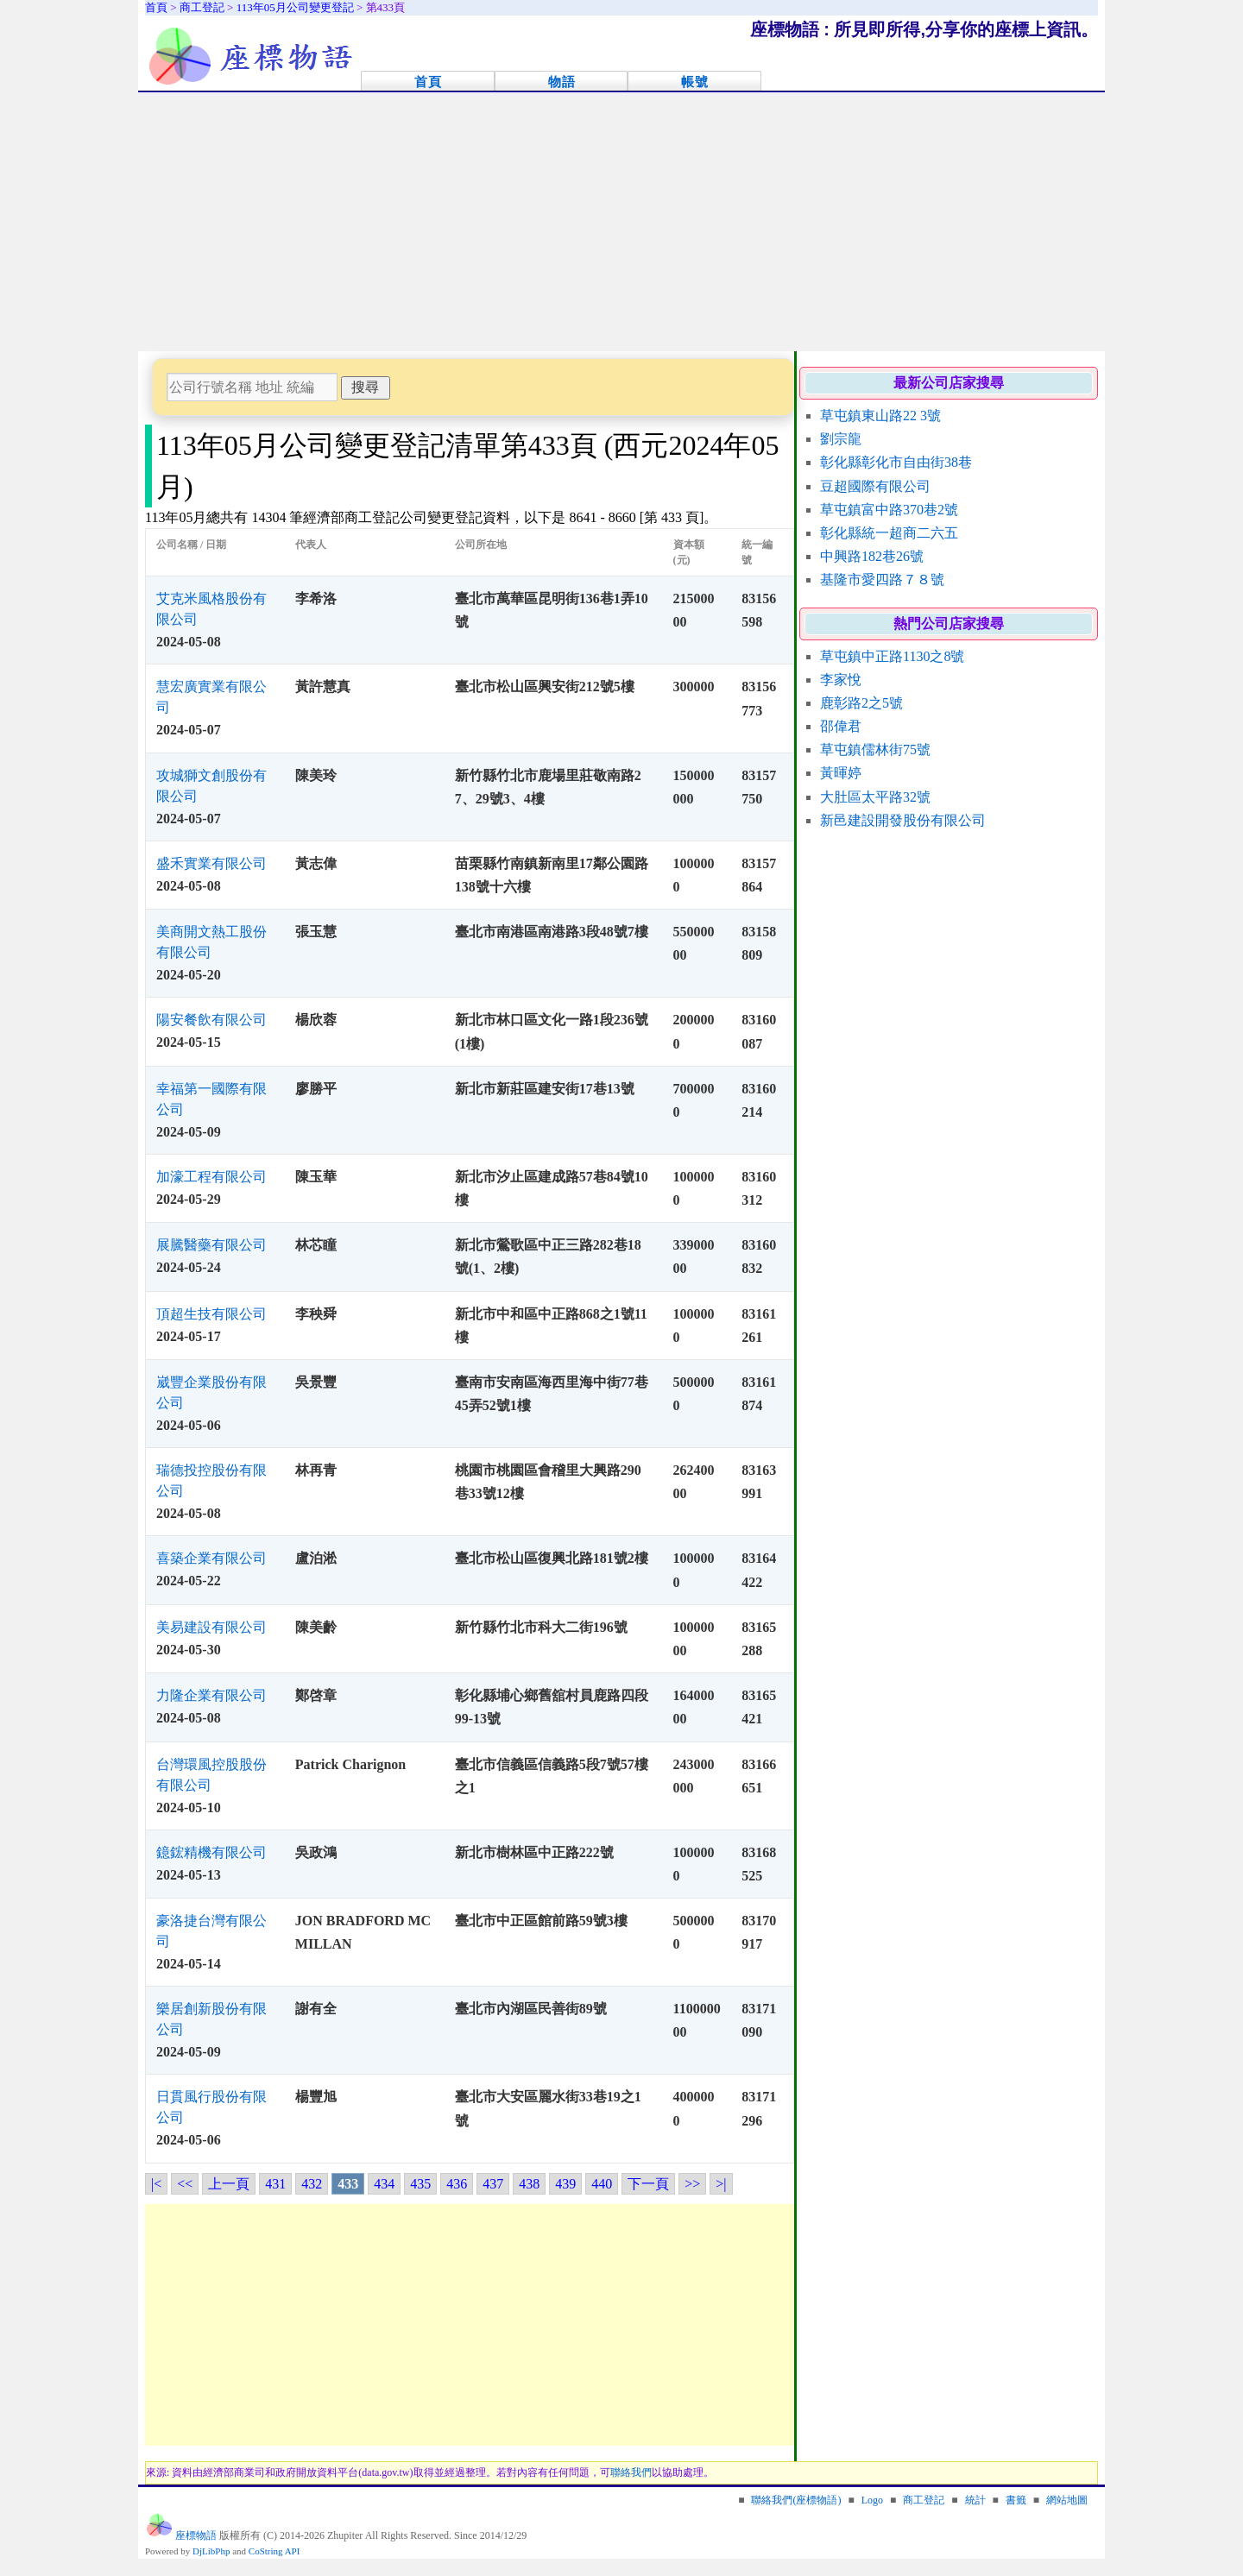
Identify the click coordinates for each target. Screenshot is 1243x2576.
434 (384, 2183)
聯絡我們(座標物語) (796, 2500)
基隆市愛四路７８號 (882, 579)
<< (184, 2183)
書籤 (1016, 2500)
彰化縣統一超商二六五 (889, 533)
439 (565, 2183)
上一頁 (228, 2183)
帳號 (695, 81)
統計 (975, 2500)
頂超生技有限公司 (211, 1314)
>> (692, 2183)
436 (456, 2183)
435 (420, 2183)
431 (275, 2183)
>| (721, 2183)
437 (493, 2183)
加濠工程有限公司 (211, 1176)
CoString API (274, 2551)
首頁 (428, 81)
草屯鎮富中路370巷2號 (889, 509)
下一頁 (648, 2183)
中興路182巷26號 (872, 556)
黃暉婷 (840, 772)
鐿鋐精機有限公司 (211, 1852)
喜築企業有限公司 (211, 1558)
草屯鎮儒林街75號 (875, 749)
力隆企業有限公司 (211, 1695)
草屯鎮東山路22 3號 (880, 415)
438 (529, 2183)
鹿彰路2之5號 (861, 703)
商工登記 (923, 2500)
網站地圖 (1067, 2500)
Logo (872, 2500)
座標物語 (196, 2535)
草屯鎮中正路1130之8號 (892, 656)
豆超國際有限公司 (875, 486)
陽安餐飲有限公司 (211, 1019)
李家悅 (840, 679)
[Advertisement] (621, 222)
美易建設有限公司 (211, 1627)
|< (156, 2183)
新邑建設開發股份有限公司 (903, 820)
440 (601, 2183)
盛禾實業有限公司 (211, 863)
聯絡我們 (631, 2472)
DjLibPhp (211, 2551)
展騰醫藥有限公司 (211, 1245)
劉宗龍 (840, 438)
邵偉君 (840, 726)
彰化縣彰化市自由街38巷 (896, 462)
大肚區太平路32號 (875, 797)
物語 (562, 81)
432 (311, 2183)
